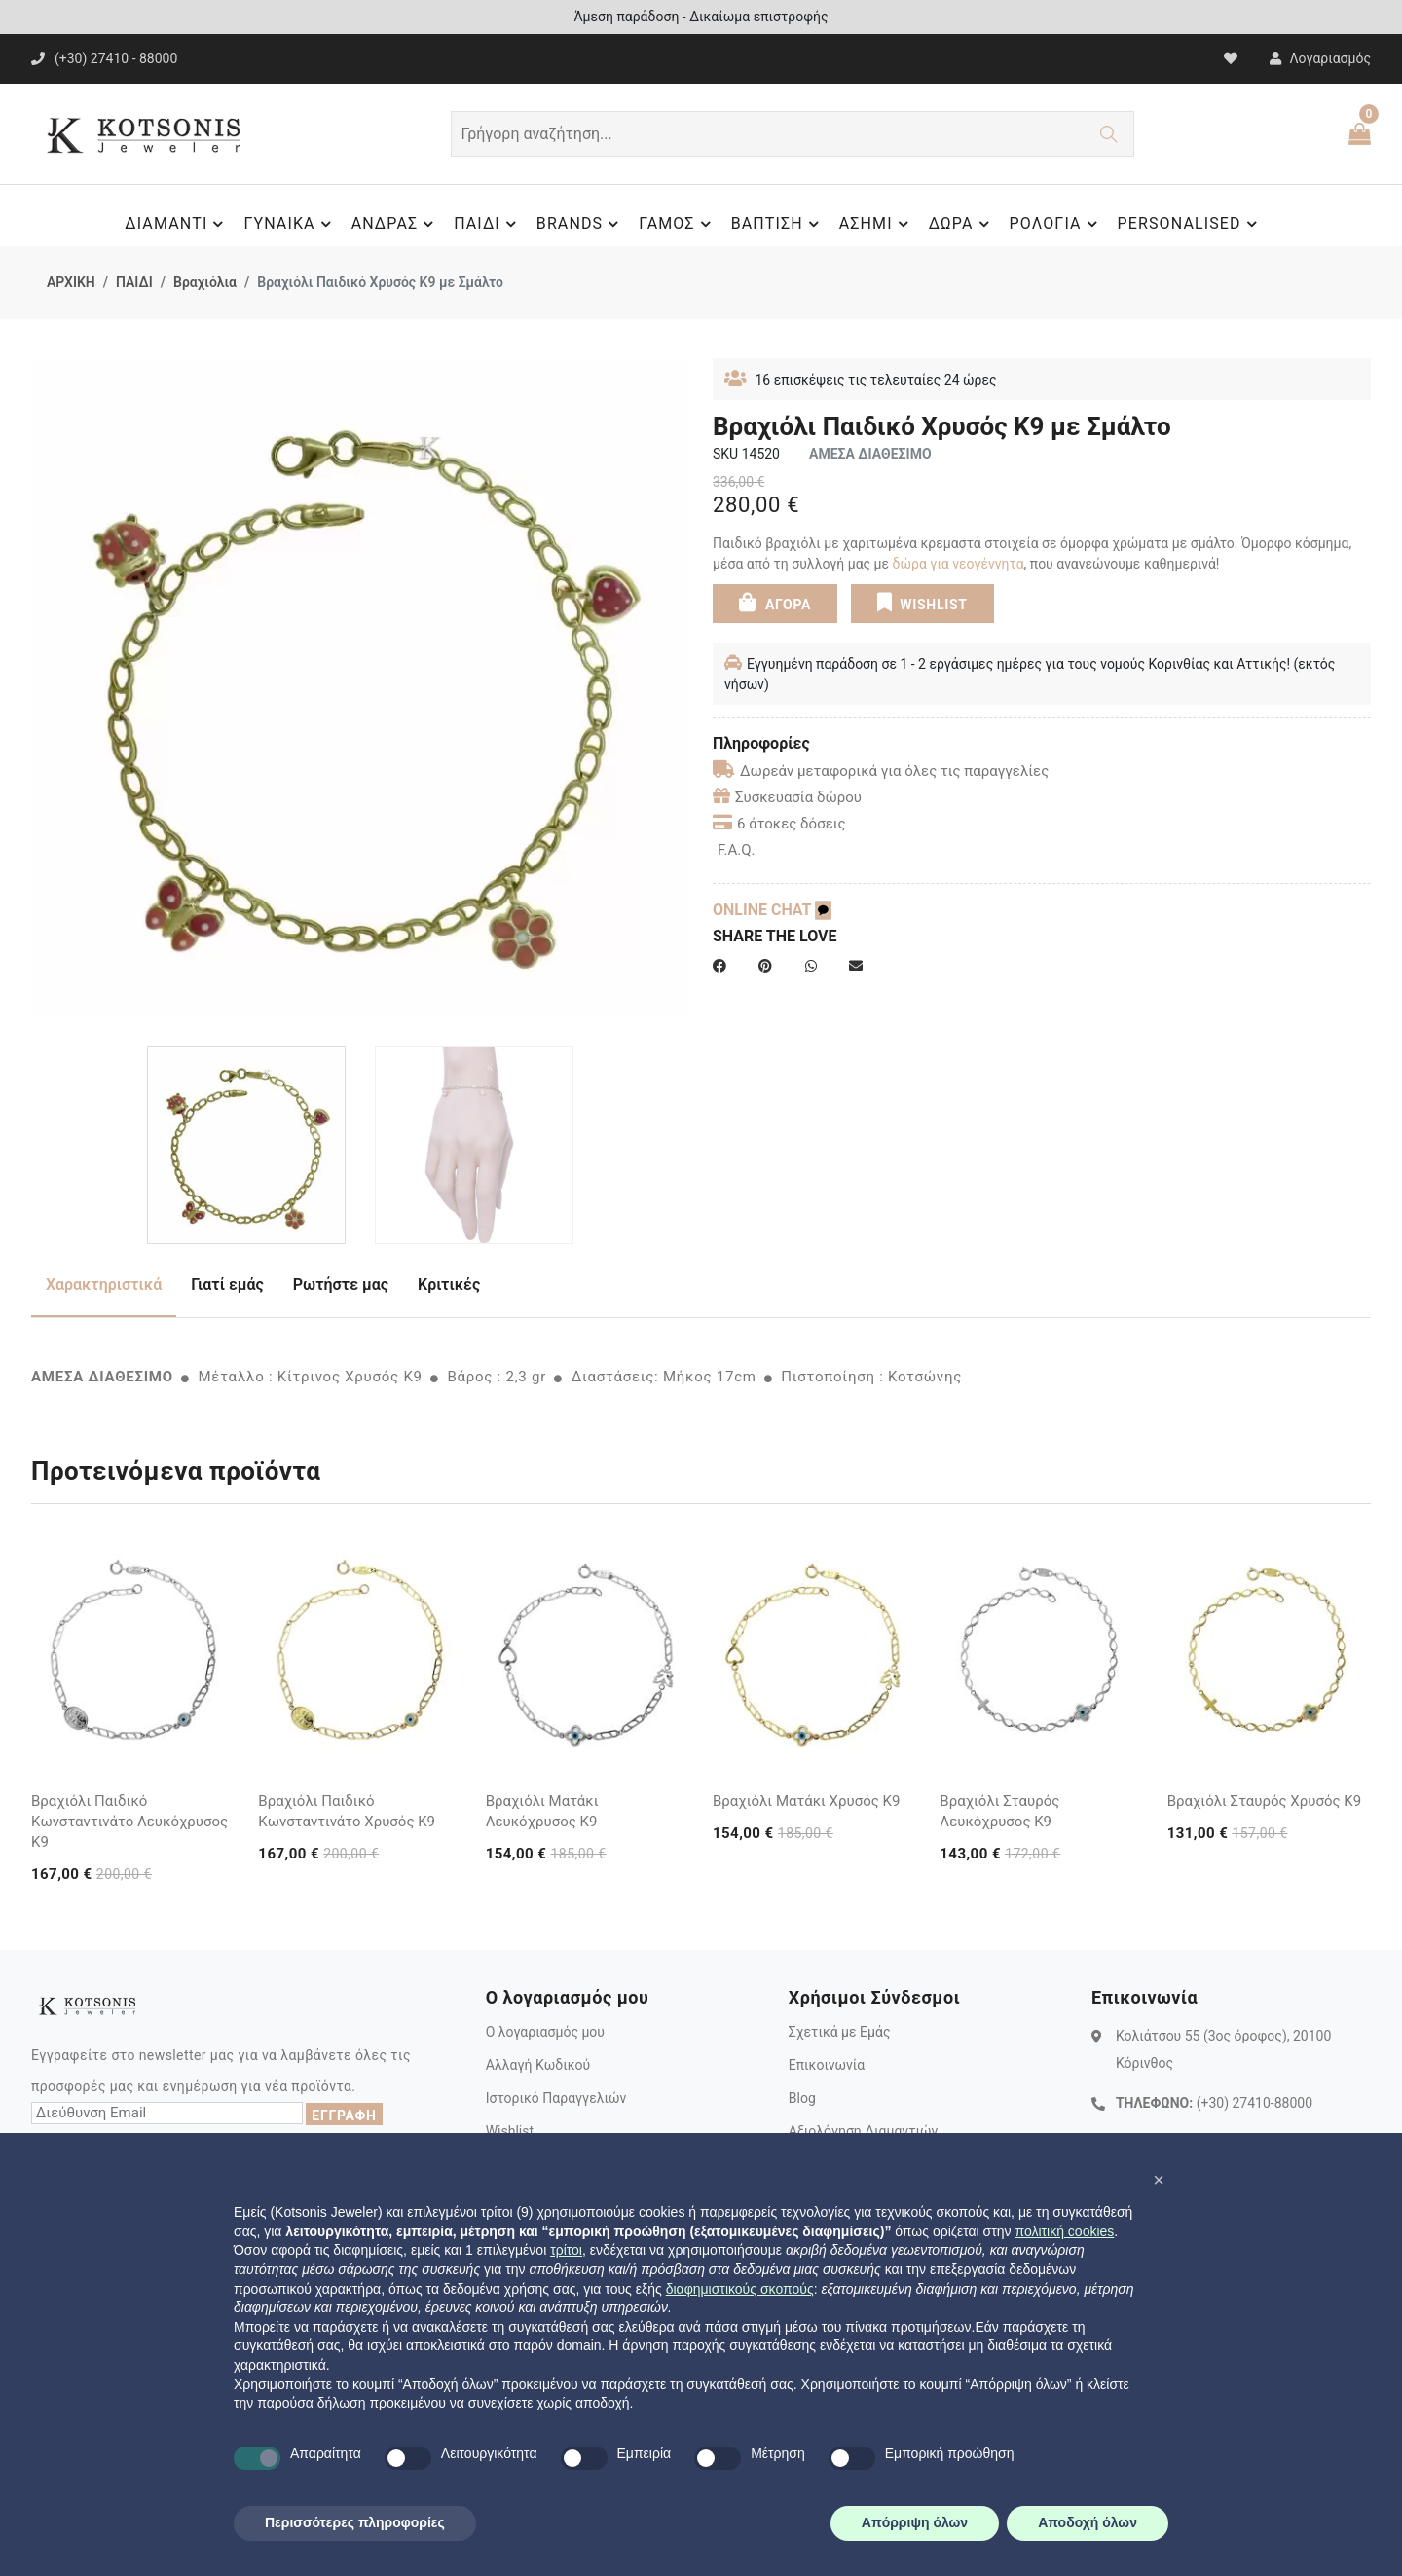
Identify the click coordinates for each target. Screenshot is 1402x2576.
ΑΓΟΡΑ (775, 601)
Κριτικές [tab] (449, 1284)
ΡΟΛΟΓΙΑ (1056, 223)
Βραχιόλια (205, 282)
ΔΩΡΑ (962, 223)
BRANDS (580, 223)
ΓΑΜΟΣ (677, 223)
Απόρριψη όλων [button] (915, 2522)
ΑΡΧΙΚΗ (71, 282)
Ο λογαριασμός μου (545, 2032)
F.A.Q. (737, 850)
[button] (1158, 2179)
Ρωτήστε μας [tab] (340, 1284)
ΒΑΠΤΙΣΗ (778, 223)
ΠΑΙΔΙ (488, 223)
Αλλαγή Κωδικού (538, 2065)
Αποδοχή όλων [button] (1087, 2522)
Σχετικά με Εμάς (840, 2032)
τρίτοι (566, 2250)
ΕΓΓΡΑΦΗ (344, 2115)
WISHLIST (921, 601)
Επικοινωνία (827, 2065)
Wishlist (510, 2131)
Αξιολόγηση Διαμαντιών (864, 2131)
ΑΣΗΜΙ (876, 223)
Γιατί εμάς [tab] (227, 1284)
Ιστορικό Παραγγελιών (556, 2098)
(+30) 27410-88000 (1254, 2103)
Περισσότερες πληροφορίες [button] (355, 2522)
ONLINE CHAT (772, 910)
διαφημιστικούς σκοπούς (740, 2289)
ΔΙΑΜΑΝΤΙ (177, 223)
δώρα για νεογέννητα (958, 563)
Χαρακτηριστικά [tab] (104, 1284)
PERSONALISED (1190, 223)
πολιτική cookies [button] (1064, 2231)
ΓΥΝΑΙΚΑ (289, 223)
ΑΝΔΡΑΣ (395, 223)
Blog (802, 2098)
